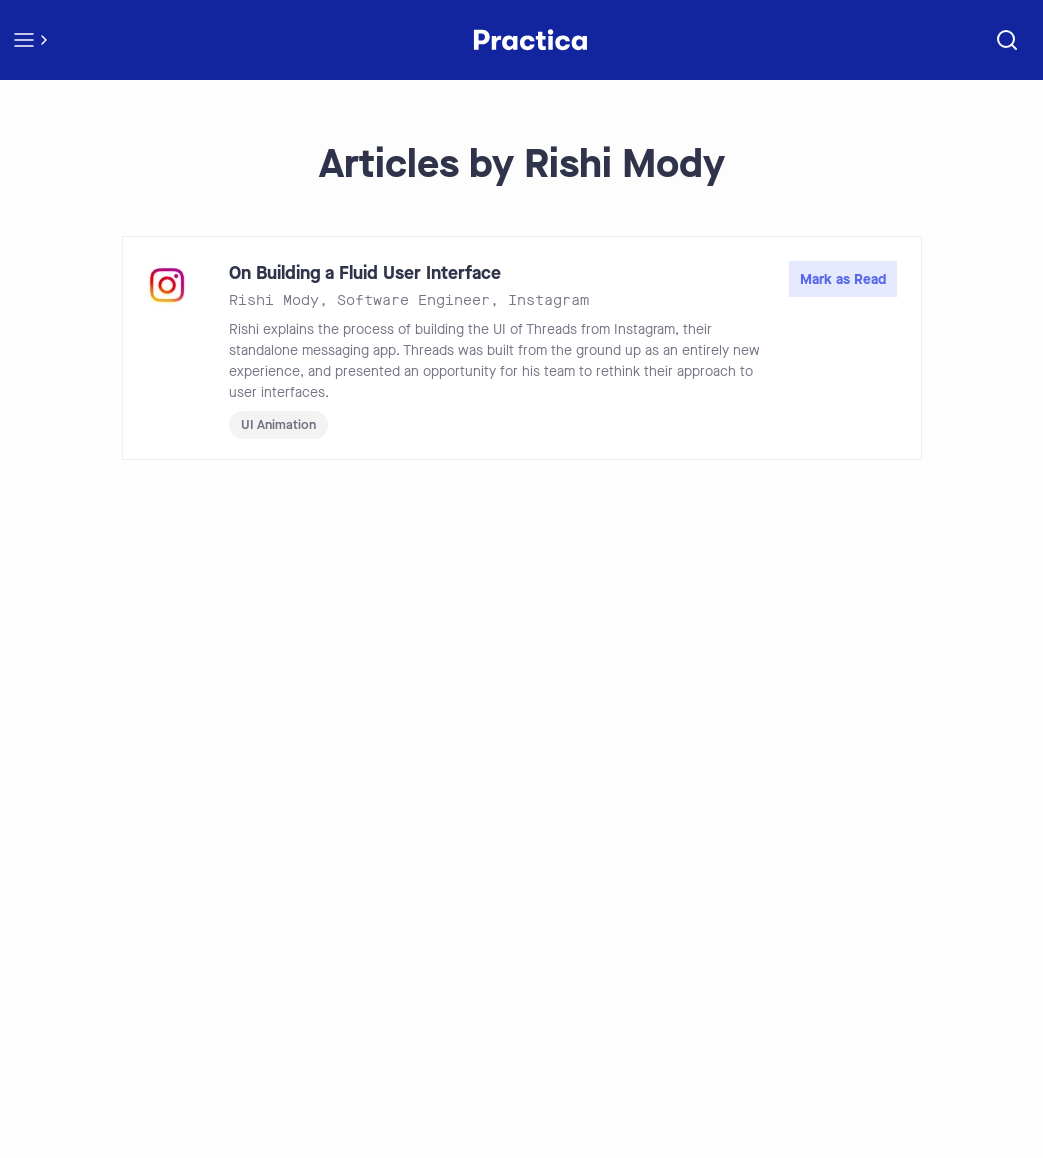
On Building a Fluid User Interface (365, 273)
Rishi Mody (274, 300)
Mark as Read (843, 279)
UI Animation (278, 424)
